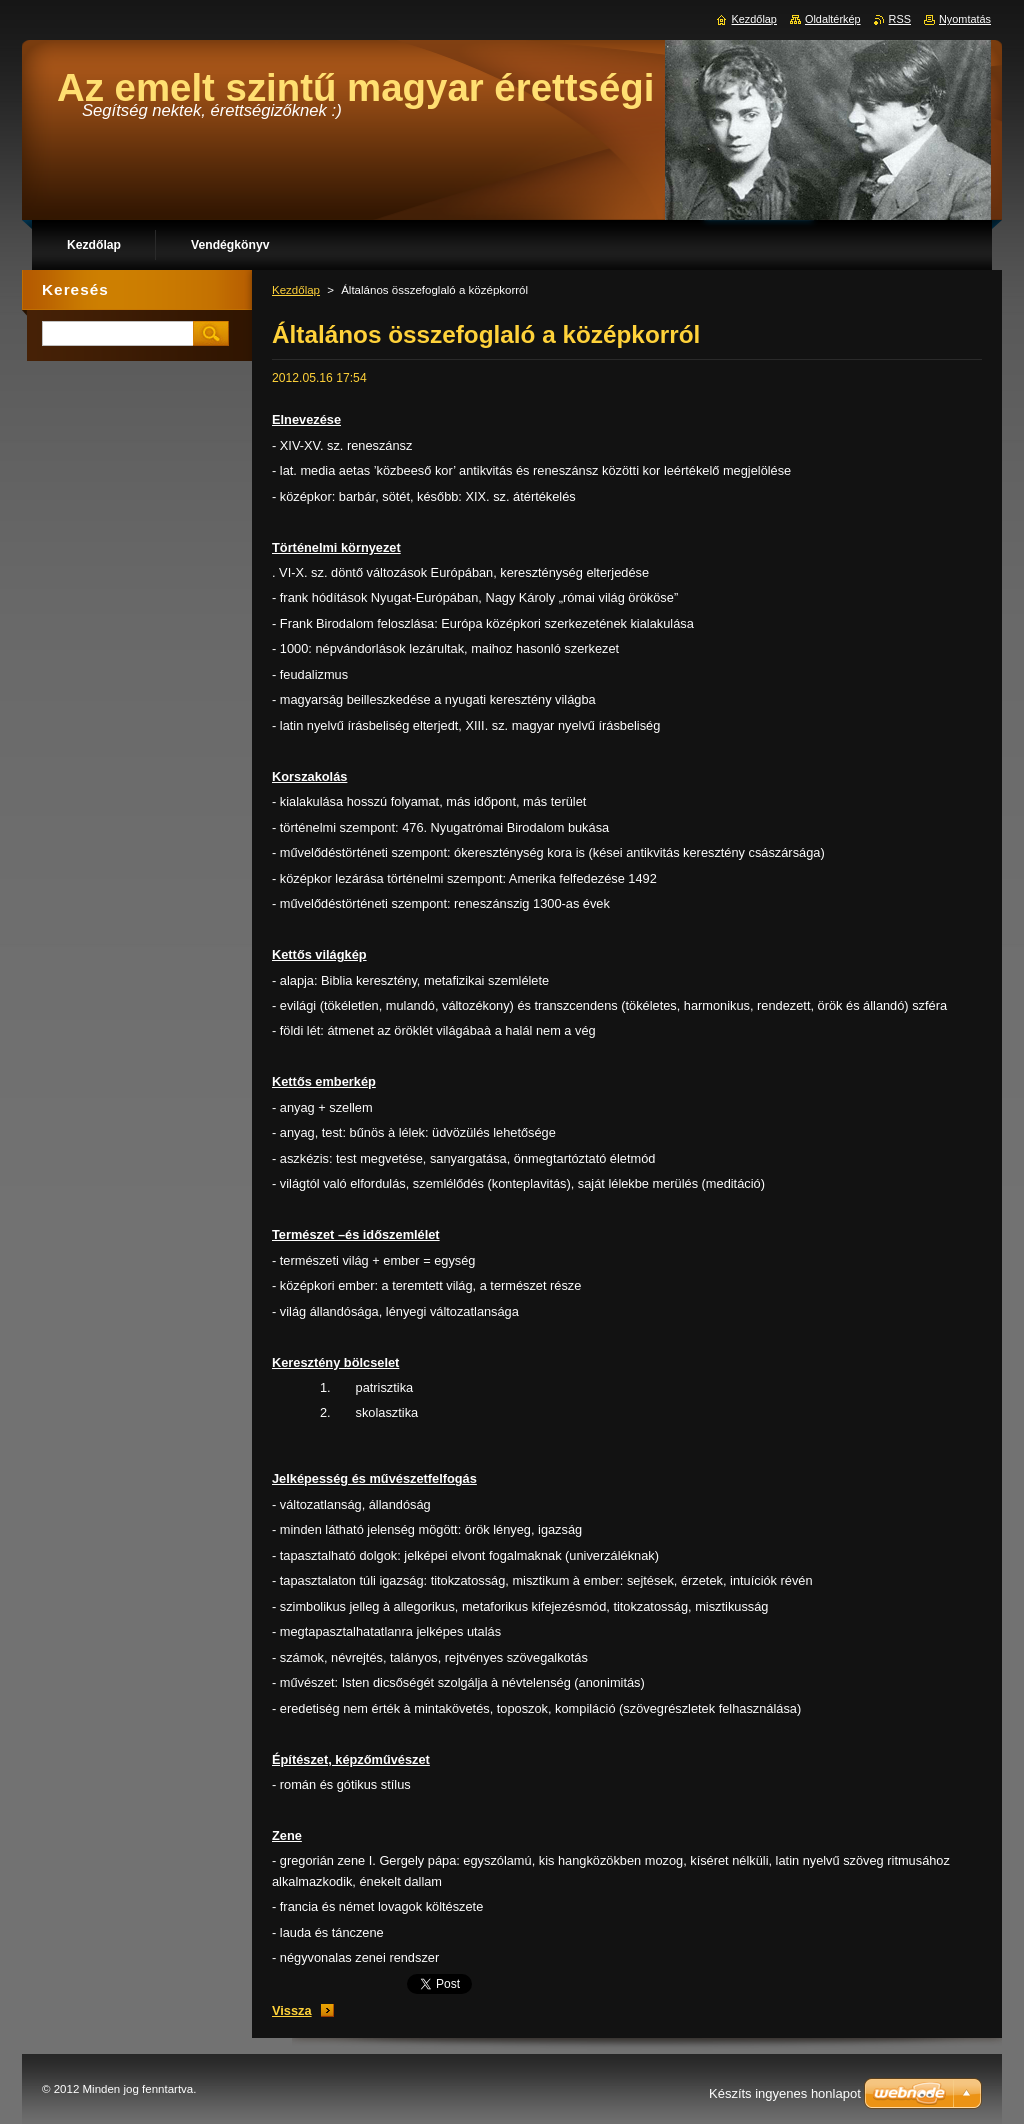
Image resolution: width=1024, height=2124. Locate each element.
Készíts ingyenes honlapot (785, 2093)
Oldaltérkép (833, 19)
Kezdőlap (296, 290)
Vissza (292, 2010)
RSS (900, 19)
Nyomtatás (965, 19)
